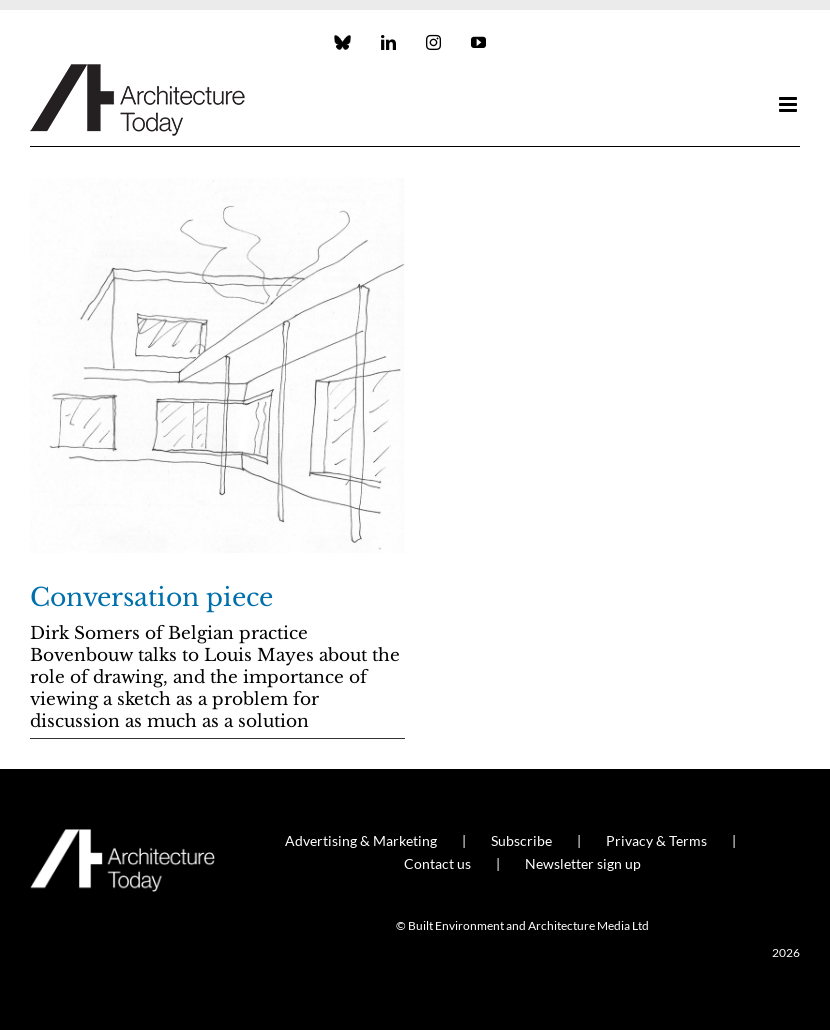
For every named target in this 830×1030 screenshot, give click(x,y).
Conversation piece (151, 597)
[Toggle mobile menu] (789, 104)
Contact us (437, 863)
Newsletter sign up (583, 863)
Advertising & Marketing (361, 840)
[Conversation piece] (217, 365)
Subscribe (521, 840)
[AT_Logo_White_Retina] (122, 837)
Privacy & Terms (656, 840)
